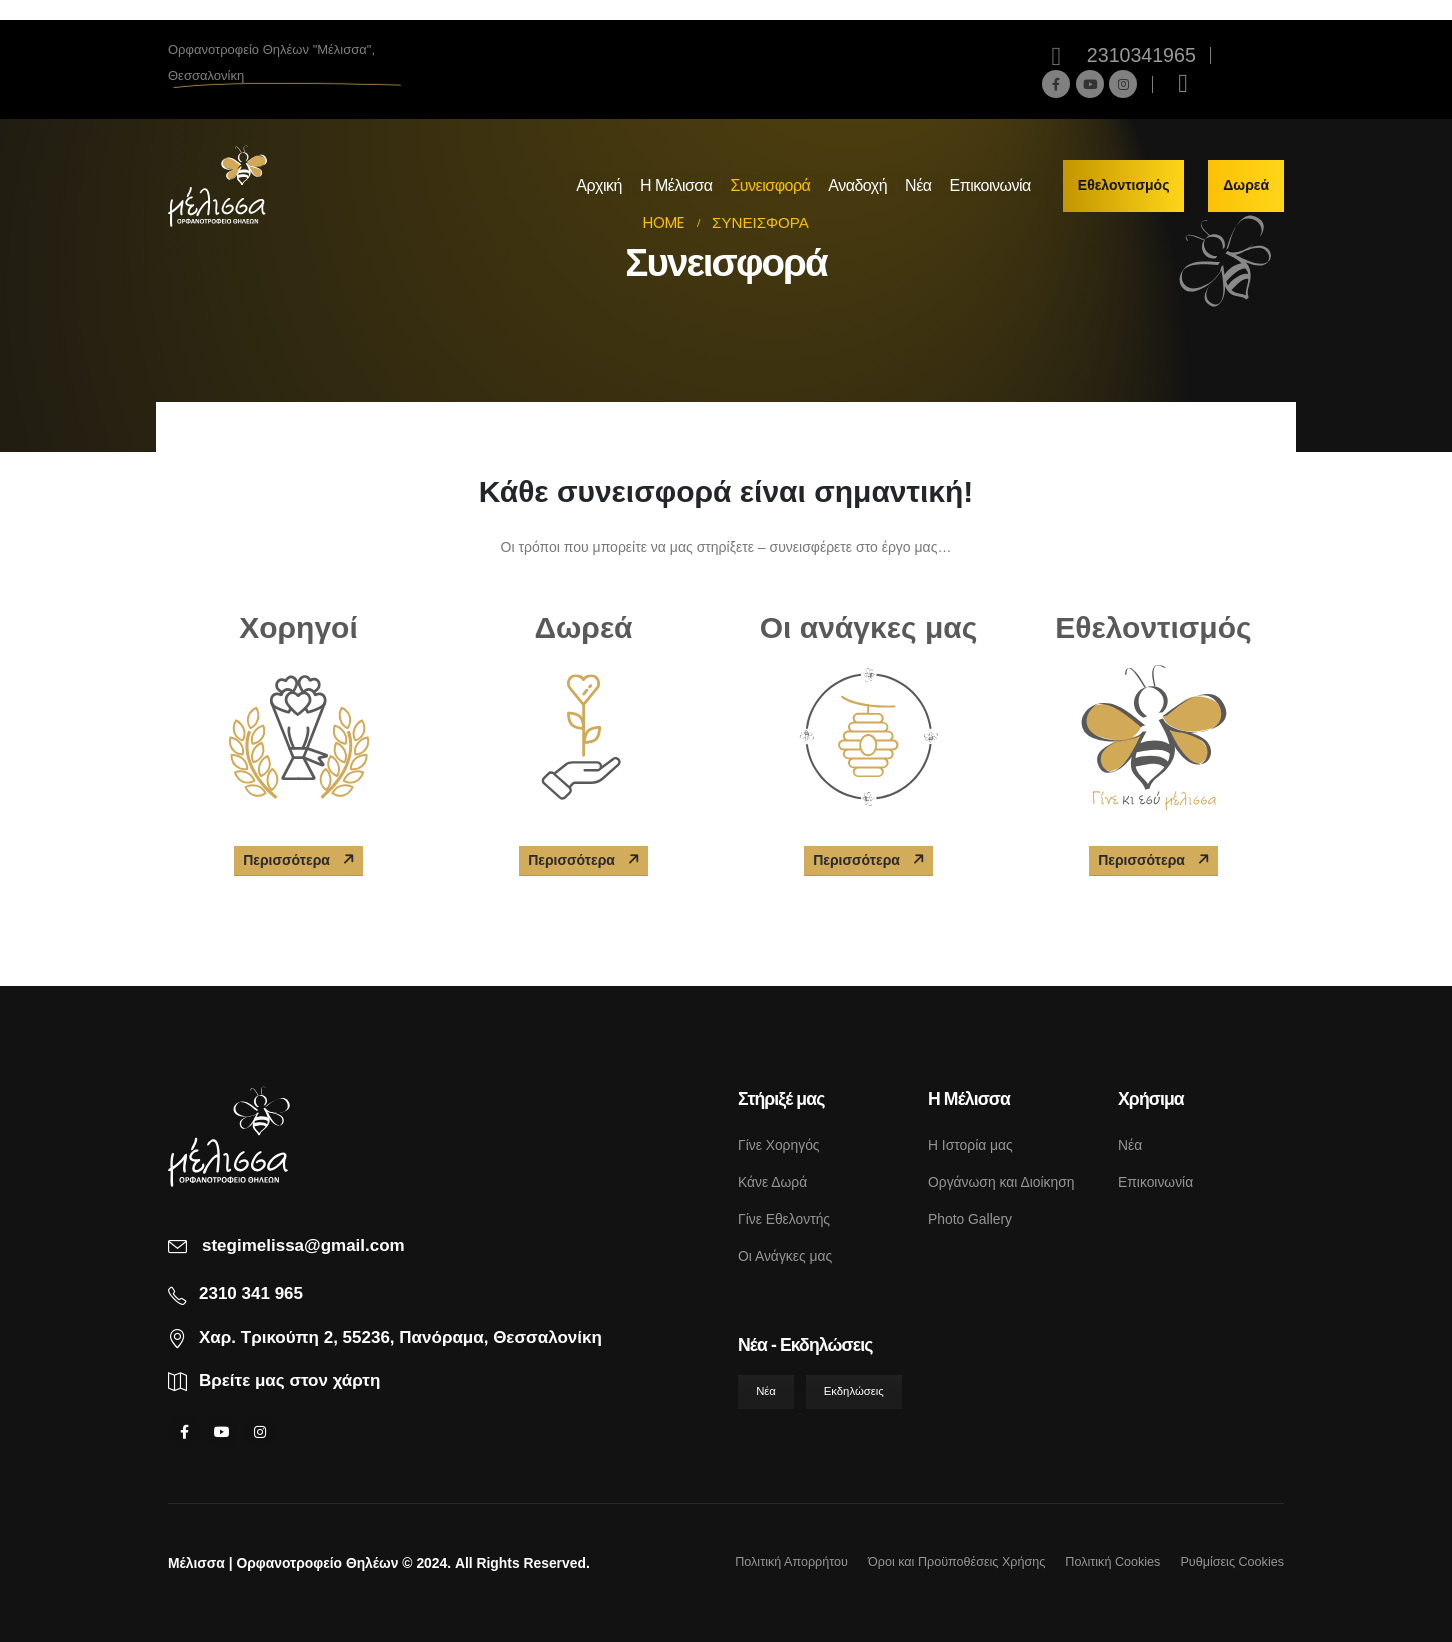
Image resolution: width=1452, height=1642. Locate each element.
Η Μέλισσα (676, 185)
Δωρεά (1246, 185)
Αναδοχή (857, 185)
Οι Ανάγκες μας (785, 1256)
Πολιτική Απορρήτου (791, 1562)
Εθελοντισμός (1124, 185)
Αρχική (599, 185)
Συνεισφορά (770, 185)
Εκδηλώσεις (854, 1391)
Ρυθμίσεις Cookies (1232, 1562)
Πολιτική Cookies (1112, 1562)
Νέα (918, 185)
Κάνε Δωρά (772, 1182)
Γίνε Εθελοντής (784, 1219)
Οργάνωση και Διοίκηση (1001, 1182)
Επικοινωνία (990, 185)
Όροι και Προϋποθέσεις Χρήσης (956, 1562)
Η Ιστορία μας (970, 1145)
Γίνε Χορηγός (779, 1145)
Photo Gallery (970, 1219)
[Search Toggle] (1182, 84)
